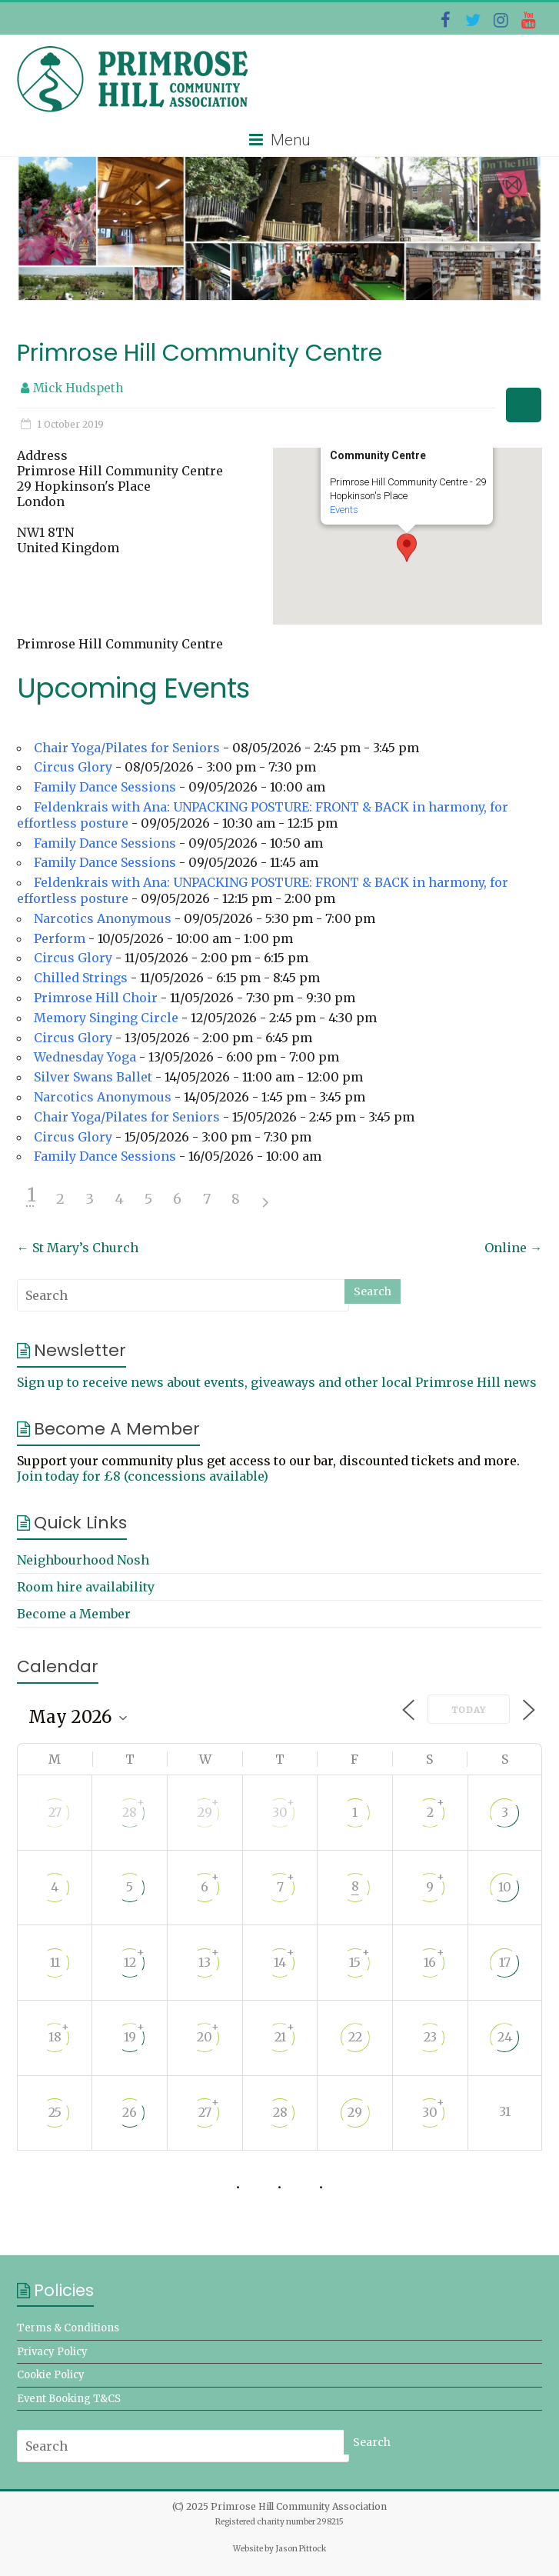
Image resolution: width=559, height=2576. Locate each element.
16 (430, 1962)
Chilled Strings (81, 977)
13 (204, 1962)
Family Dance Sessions (105, 787)
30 (280, 1812)
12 (130, 1962)
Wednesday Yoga (85, 1057)
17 (505, 1962)
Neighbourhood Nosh (83, 1560)
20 (204, 2036)
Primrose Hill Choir (96, 997)
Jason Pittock (300, 2549)
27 (55, 1812)
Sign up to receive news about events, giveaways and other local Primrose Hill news (277, 1382)
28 (129, 1812)
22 (355, 2036)
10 (504, 1887)
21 (280, 2036)
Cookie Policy (51, 2374)
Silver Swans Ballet (93, 1077)
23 (430, 2036)
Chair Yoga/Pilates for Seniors (127, 747)
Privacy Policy (52, 2351)
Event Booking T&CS (69, 2398)
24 (504, 2036)
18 (55, 2036)
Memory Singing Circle (106, 1017)
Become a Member (74, 1613)
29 (205, 1812)
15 (355, 1962)
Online (513, 1247)
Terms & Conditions (68, 2327)
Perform (59, 938)
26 (129, 2112)
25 (55, 2112)
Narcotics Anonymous (102, 918)
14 (280, 1962)
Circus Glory (73, 767)
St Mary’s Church (77, 1247)
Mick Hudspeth (78, 388)
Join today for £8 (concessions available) (142, 1476)
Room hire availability (86, 1587)
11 (55, 1962)
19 (130, 2036)
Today (468, 1710)
